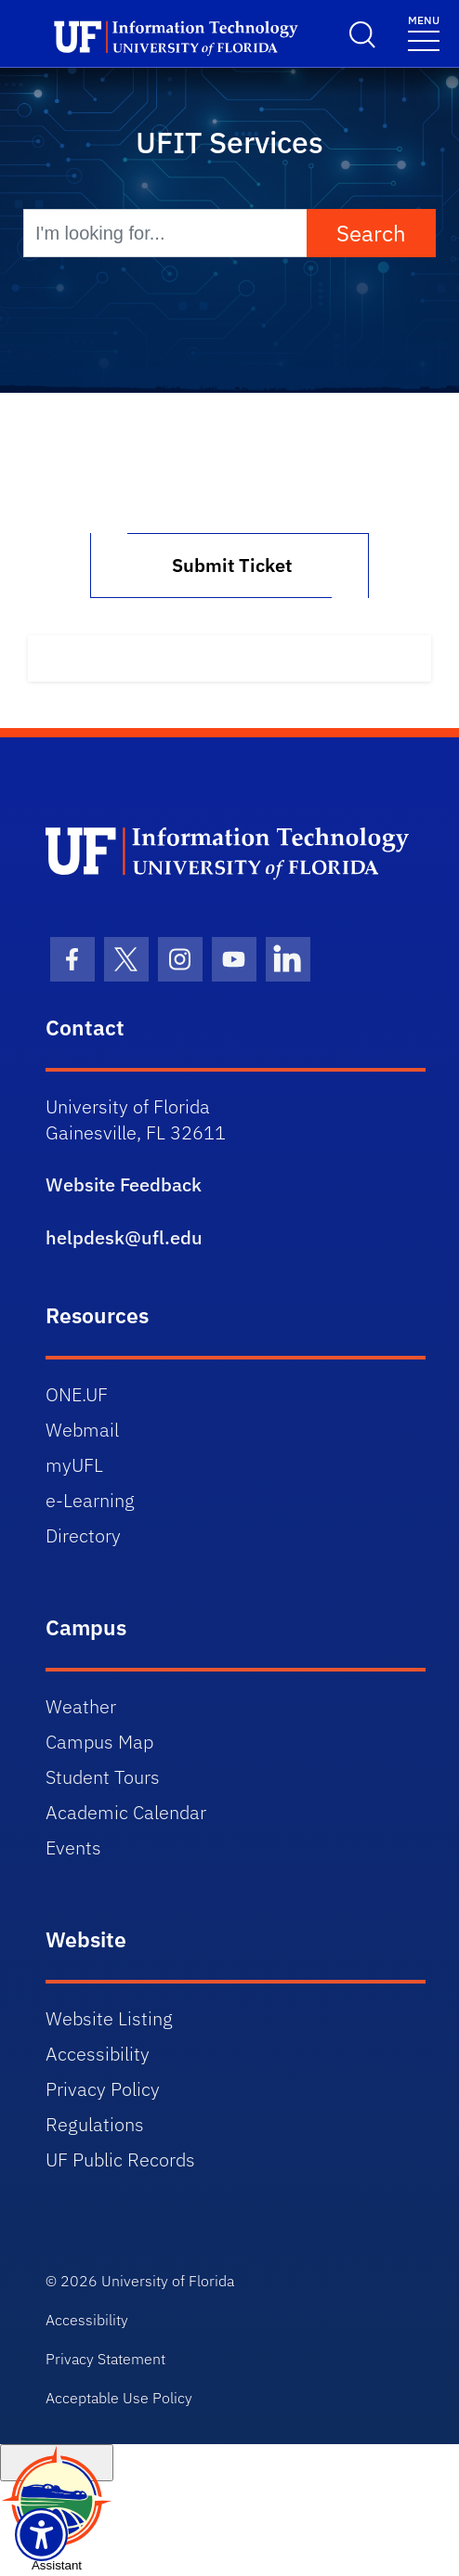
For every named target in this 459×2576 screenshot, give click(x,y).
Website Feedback (124, 1184)
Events (73, 1847)
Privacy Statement (105, 2358)
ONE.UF (77, 1394)
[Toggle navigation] (423, 32)
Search (371, 233)
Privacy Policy (103, 2088)
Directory (83, 1535)
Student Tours (103, 1776)
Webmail (82, 1429)
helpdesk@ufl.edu (124, 1237)
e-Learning (90, 1500)
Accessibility (98, 2053)
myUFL (74, 1464)
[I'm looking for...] (165, 233)
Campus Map (99, 1741)
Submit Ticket (229, 565)
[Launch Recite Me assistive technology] (41, 2534)
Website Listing (109, 2018)
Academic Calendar (126, 1812)
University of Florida (167, 2280)
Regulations (95, 2124)
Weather (81, 1706)
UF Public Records (120, 2159)
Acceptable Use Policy (119, 2397)
